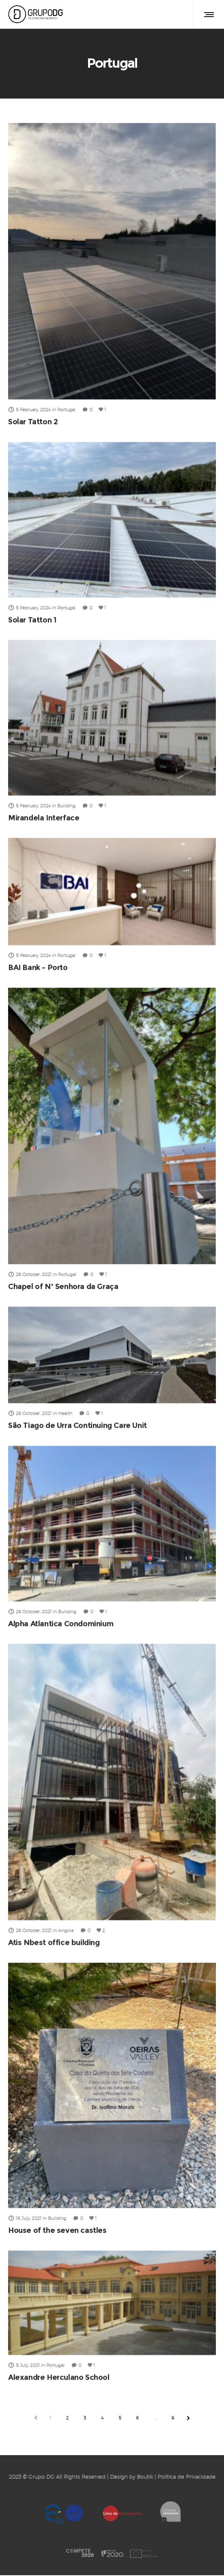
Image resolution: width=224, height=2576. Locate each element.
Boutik (145, 2477)
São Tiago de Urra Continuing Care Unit (77, 1425)
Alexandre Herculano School (59, 2377)
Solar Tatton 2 (33, 421)
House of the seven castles (57, 2230)
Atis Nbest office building (54, 1942)
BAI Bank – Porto (38, 967)
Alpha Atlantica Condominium (60, 1624)
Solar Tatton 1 (32, 619)
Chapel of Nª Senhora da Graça (63, 1286)
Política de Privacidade (186, 2477)
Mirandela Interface (43, 817)
